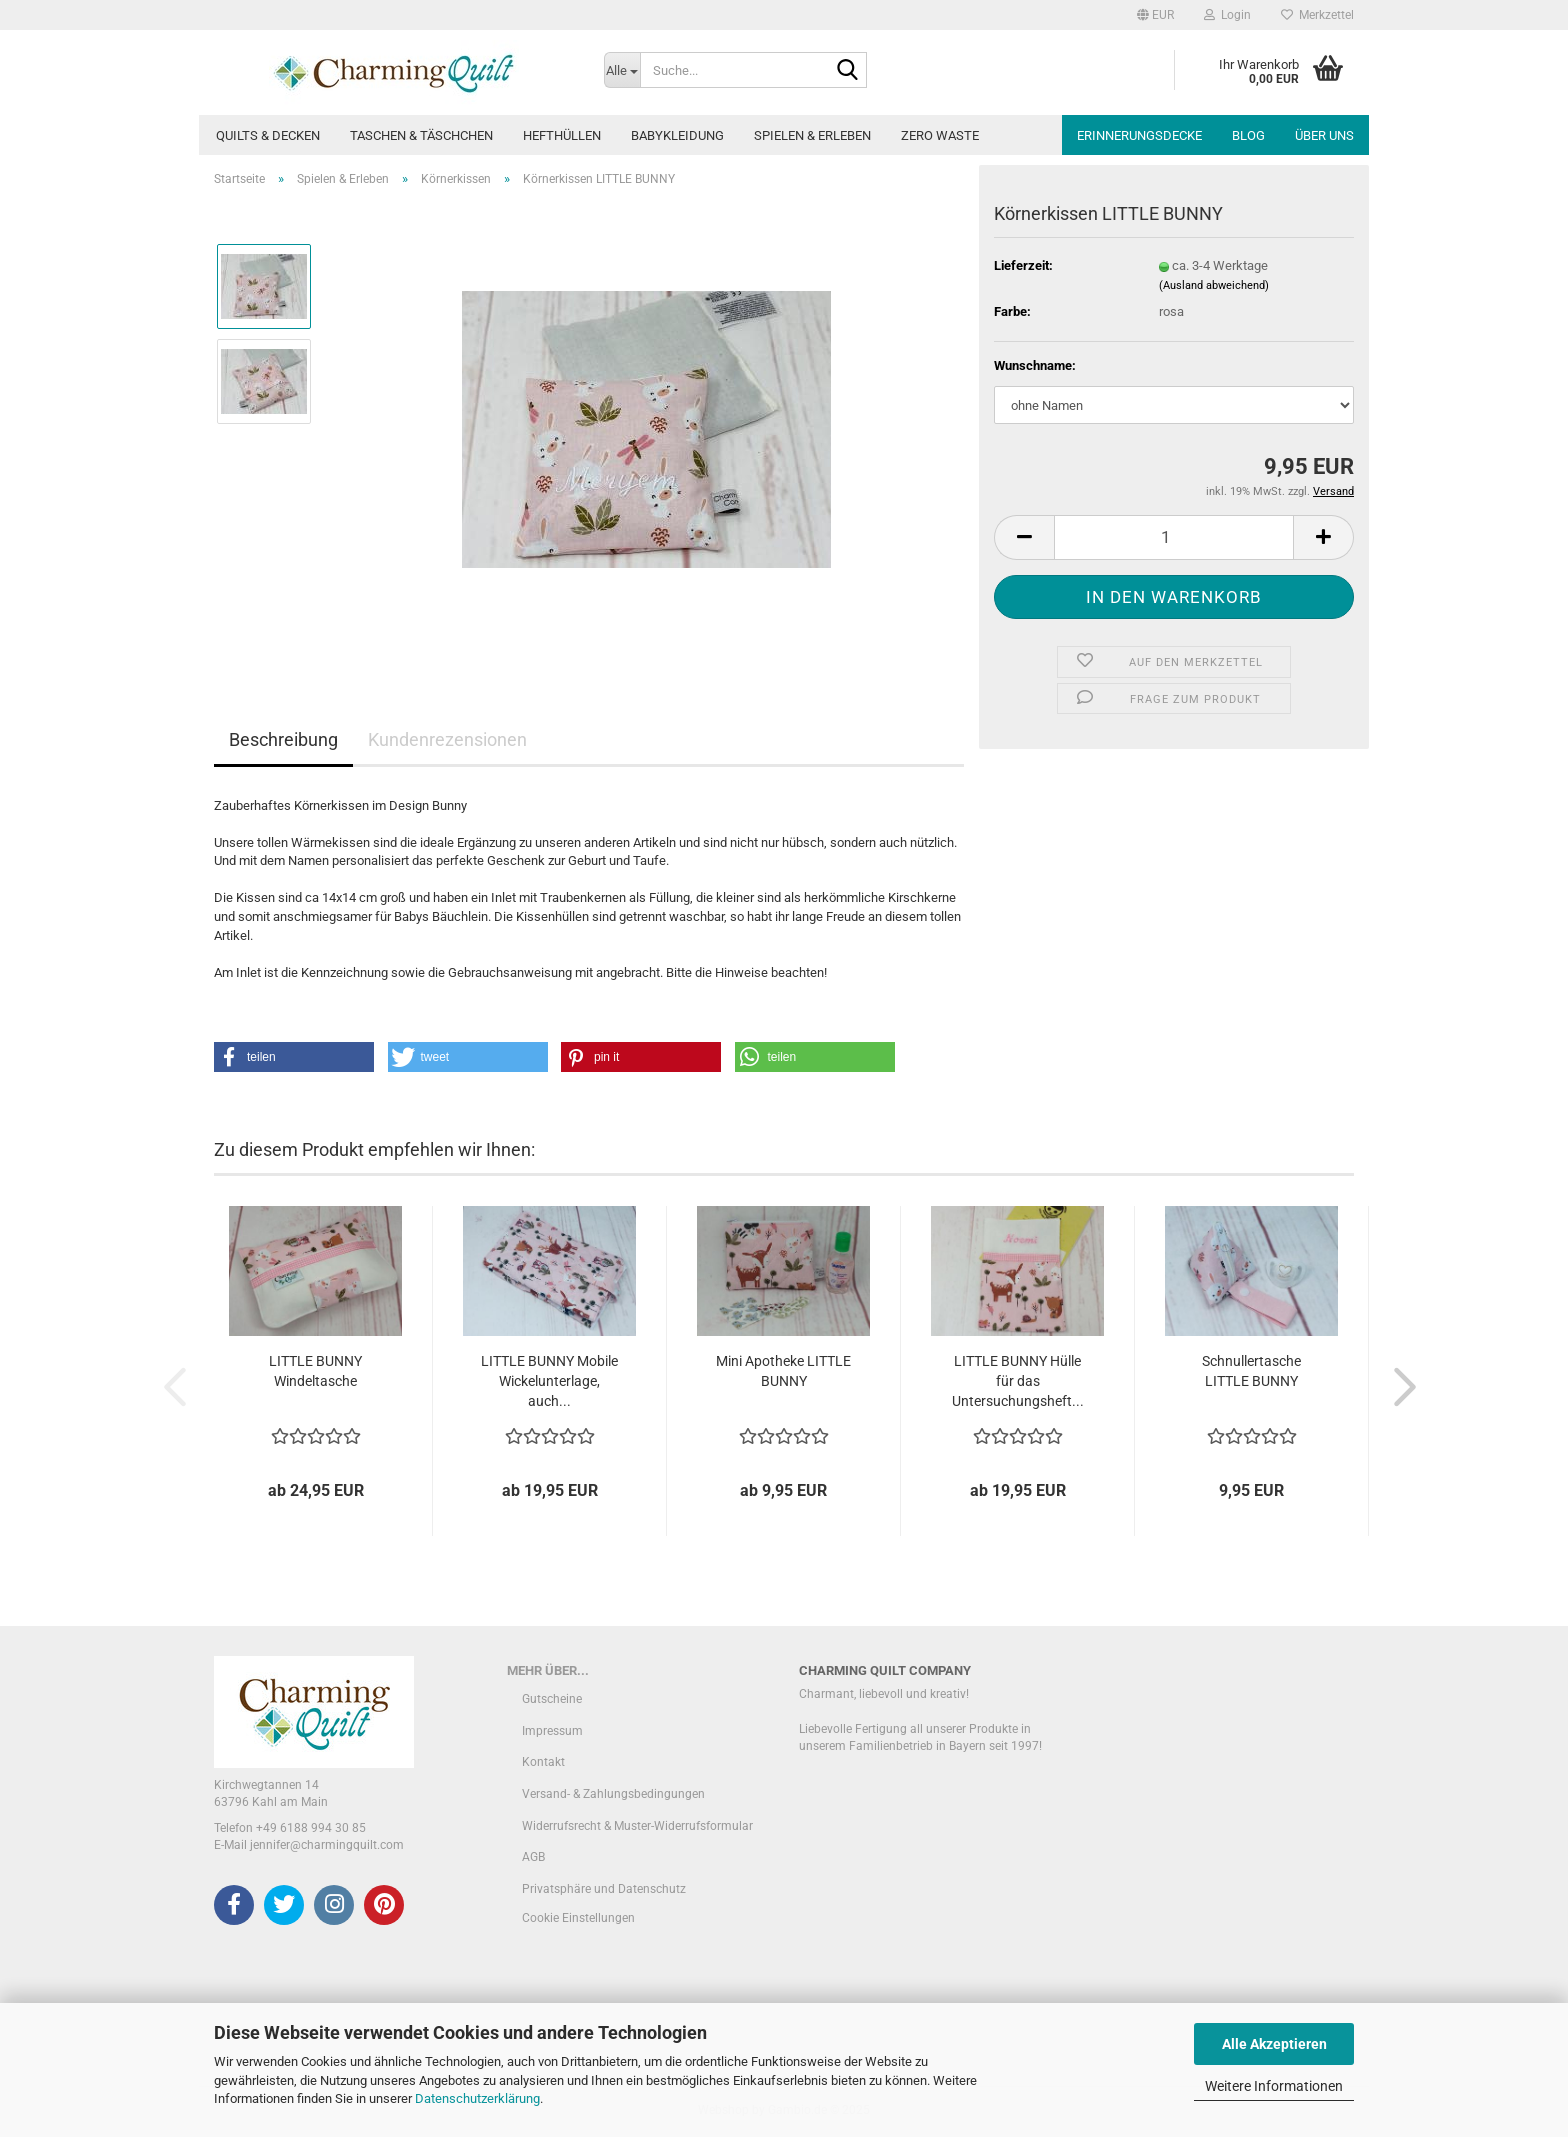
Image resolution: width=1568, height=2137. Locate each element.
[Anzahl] (1174, 537)
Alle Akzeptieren (1274, 2044)
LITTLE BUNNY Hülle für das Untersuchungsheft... (1018, 1381)
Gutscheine (552, 1699)
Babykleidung (677, 135)
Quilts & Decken (268, 135)
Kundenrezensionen (447, 739)
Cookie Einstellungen (578, 1918)
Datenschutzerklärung (477, 2098)
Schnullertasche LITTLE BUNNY (1251, 1371)
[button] (1155, 15)
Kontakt (543, 1762)
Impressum (552, 1731)
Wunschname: (1035, 365)
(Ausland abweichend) (1214, 285)
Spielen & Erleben (812, 135)
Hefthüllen (562, 135)
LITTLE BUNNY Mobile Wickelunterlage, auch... (549, 1381)
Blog (1248, 135)
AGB (533, 1857)
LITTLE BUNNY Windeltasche (315, 1371)
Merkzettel (1317, 15)
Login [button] (1227, 15)
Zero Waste (940, 135)
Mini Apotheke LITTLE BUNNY (783, 1371)
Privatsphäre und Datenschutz (604, 1889)
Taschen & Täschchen (421, 135)
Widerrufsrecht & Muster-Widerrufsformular (637, 1826)
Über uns (1324, 135)
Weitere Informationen (1274, 2086)
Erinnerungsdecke (1139, 135)
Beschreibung (283, 739)
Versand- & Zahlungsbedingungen (613, 1794)
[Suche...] (622, 70)
